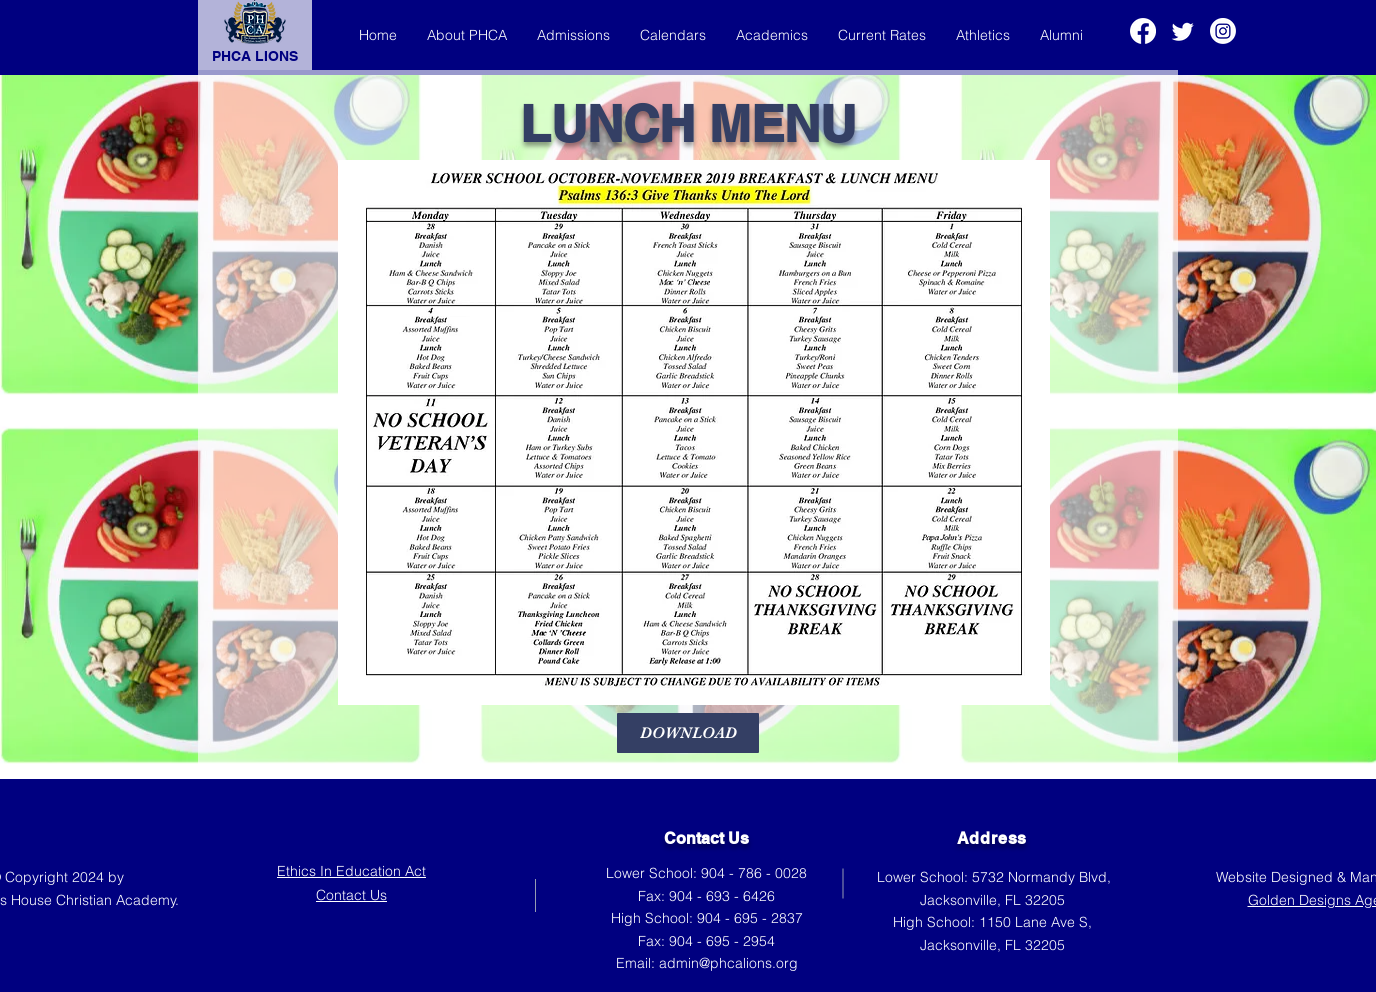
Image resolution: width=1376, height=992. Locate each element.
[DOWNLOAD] (688, 733)
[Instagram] (1223, 31)
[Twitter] (1183, 31)
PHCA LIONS (255, 56)
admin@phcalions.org (728, 963)
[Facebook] (1143, 31)
